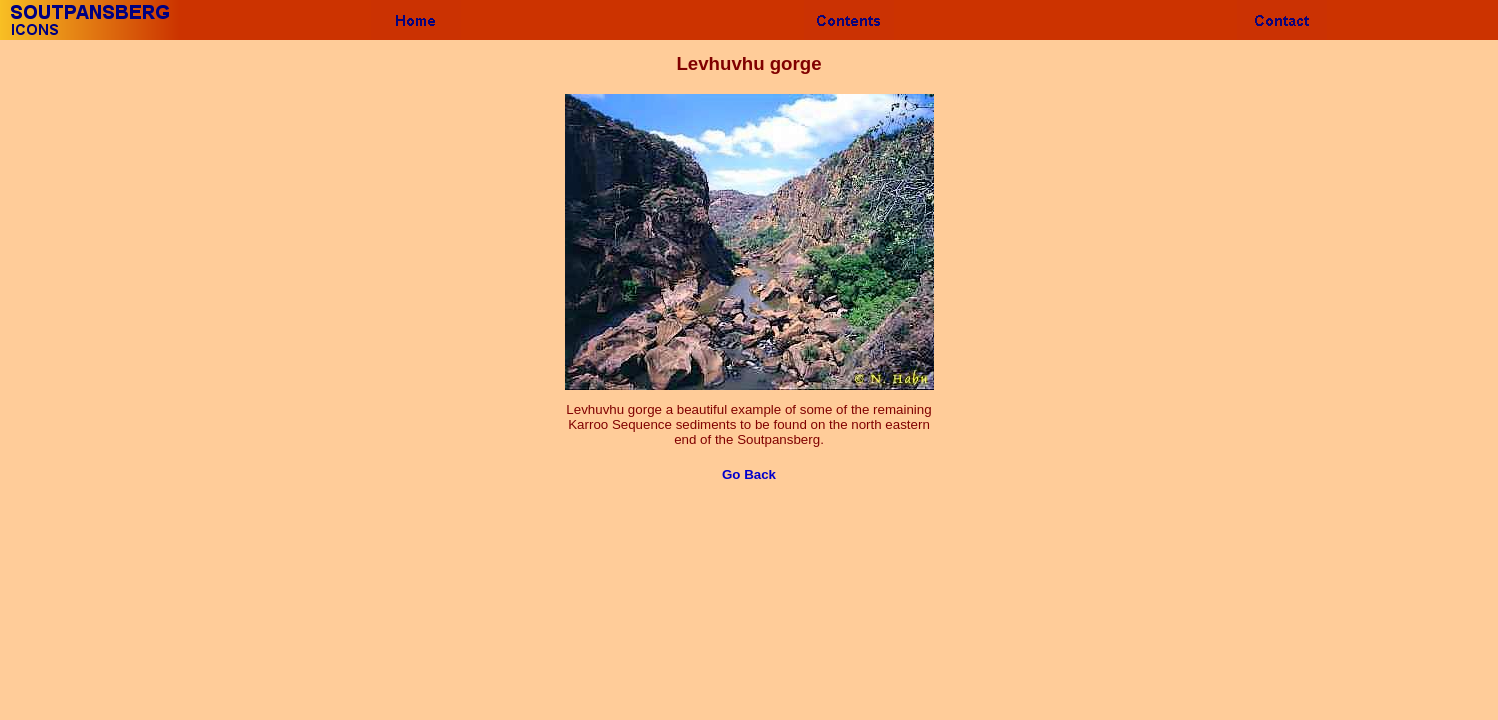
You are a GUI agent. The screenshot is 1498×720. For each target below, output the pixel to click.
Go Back (749, 474)
